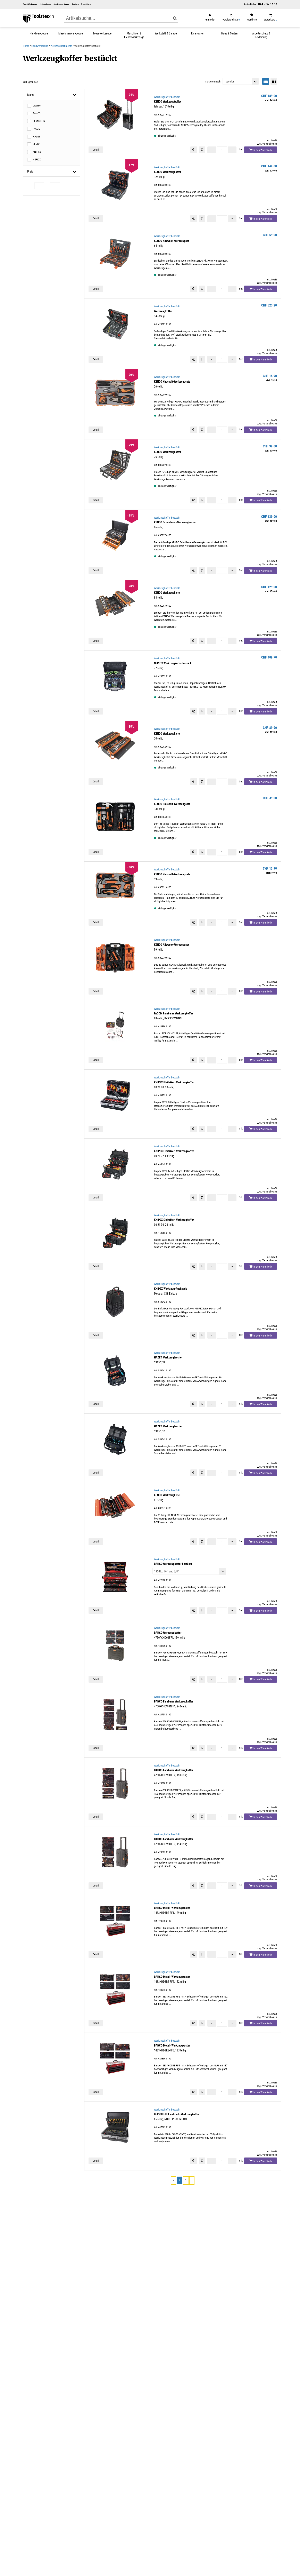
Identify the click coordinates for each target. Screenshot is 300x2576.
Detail (96, 149)
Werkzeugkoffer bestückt (167, 96)
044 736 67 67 (267, 4)
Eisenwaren (197, 33)
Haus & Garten (229, 33)
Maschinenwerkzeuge (70, 33)
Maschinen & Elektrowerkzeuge (134, 35)
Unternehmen (45, 4)
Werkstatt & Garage (166, 33)
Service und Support (61, 4)
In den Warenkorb (260, 149)
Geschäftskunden (30, 4)
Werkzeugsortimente (61, 45)
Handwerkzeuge (39, 33)
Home (26, 45)
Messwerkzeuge (102, 33)
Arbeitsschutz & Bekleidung (261, 35)
